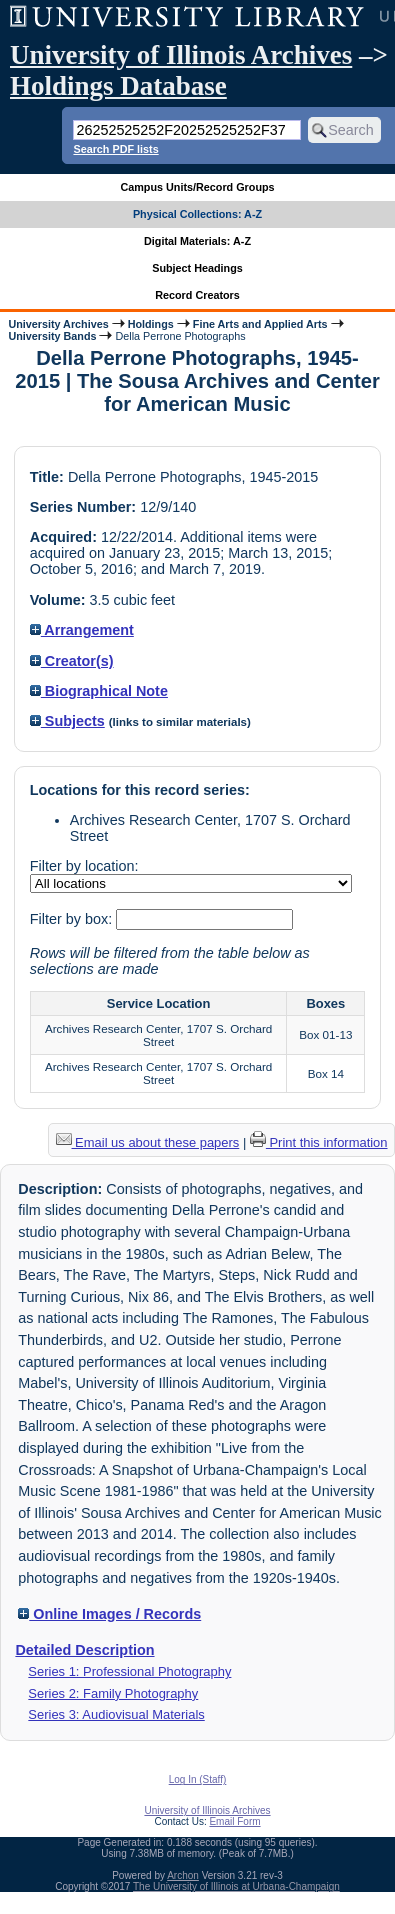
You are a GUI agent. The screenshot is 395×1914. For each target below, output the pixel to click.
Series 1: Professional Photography (129, 1671)
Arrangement (82, 630)
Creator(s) (72, 661)
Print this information (319, 1142)
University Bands (52, 336)
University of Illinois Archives (181, 55)
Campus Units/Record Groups (197, 187)
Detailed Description (84, 1650)
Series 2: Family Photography (113, 1693)
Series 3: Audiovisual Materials (116, 1714)
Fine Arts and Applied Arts (260, 324)
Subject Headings (197, 268)
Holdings (151, 324)
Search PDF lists (115, 149)
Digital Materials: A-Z (197, 241)
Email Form (234, 1821)
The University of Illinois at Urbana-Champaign (236, 1886)
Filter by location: (84, 866)
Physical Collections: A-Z (197, 214)
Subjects (67, 721)
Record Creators (197, 295)
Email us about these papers (148, 1142)
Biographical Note (99, 691)
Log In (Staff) (198, 1779)
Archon (183, 1875)
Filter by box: (73, 919)
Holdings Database (118, 86)
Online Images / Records (109, 1614)
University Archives (58, 324)
